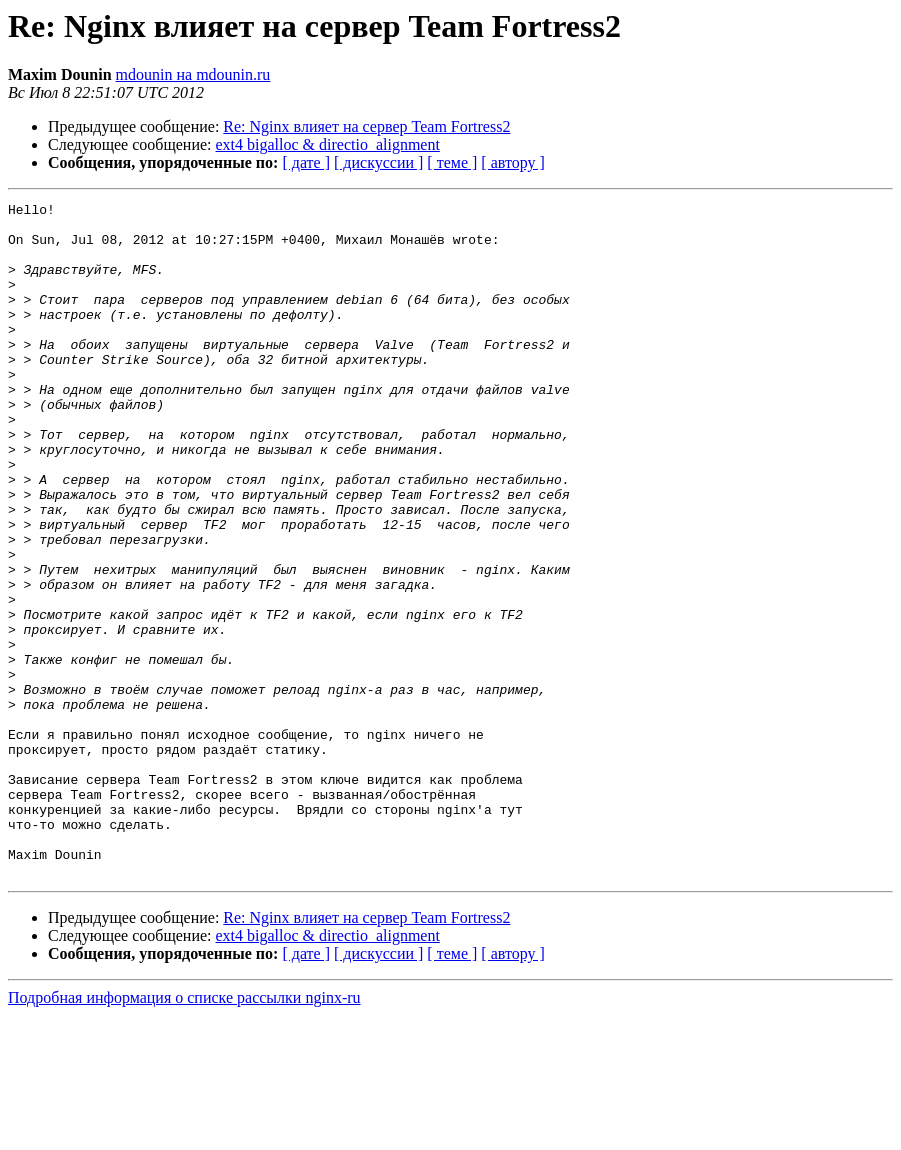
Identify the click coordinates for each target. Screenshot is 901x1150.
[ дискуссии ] (378, 162)
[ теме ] (452, 162)
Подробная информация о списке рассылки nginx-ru (184, 1132)
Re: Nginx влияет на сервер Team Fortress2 (366, 126)
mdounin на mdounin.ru (193, 74)
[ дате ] (306, 162)
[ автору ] (512, 162)
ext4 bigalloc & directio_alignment (328, 144)
